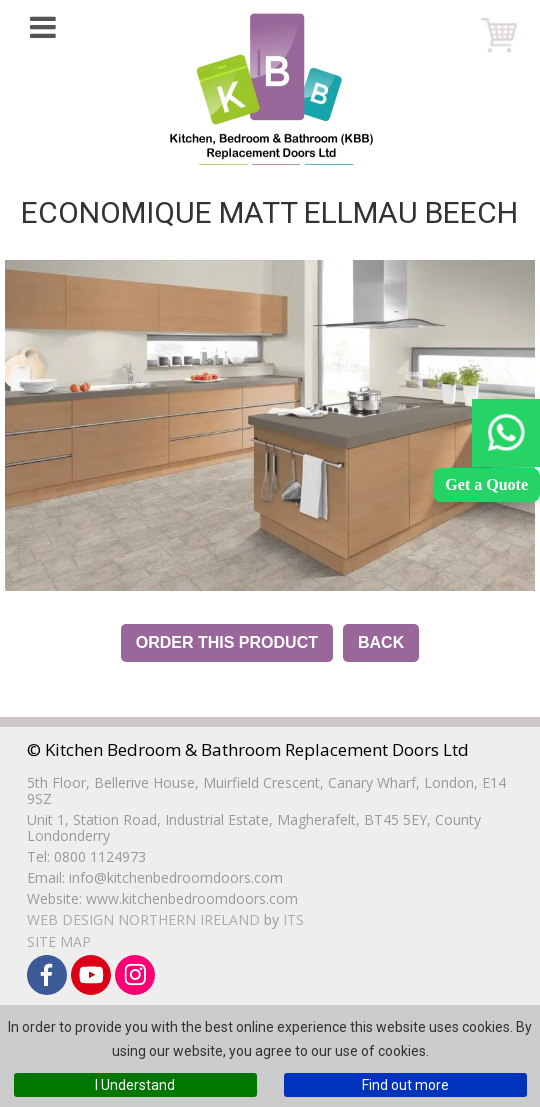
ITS (293, 919)
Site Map (59, 941)
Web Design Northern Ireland (143, 919)
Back (381, 642)
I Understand (135, 1085)
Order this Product (227, 642)
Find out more (405, 1085)
